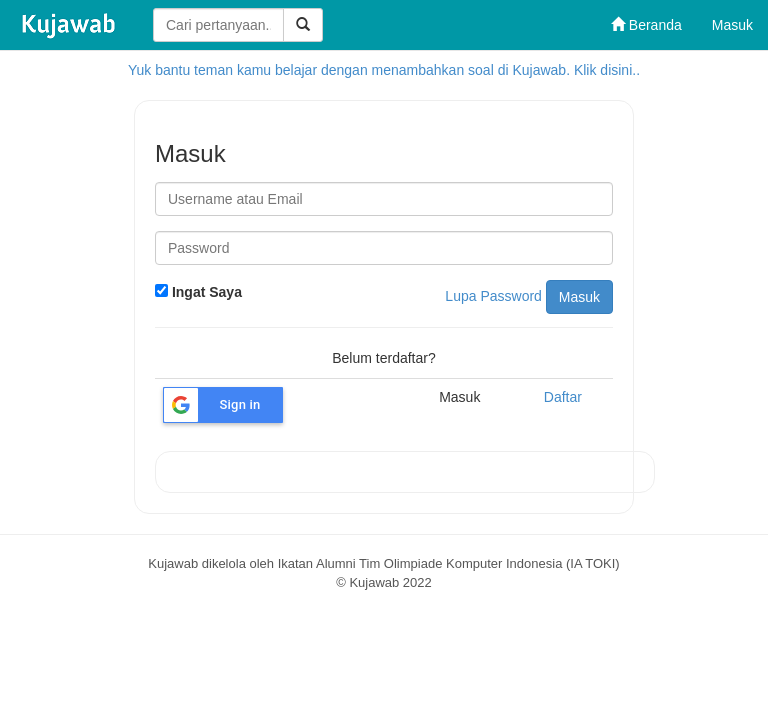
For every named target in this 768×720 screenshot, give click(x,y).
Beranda (646, 25)
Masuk (732, 25)
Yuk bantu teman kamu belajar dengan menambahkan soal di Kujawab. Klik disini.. (384, 70)
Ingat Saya (198, 292)
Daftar (563, 397)
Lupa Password (493, 296)
